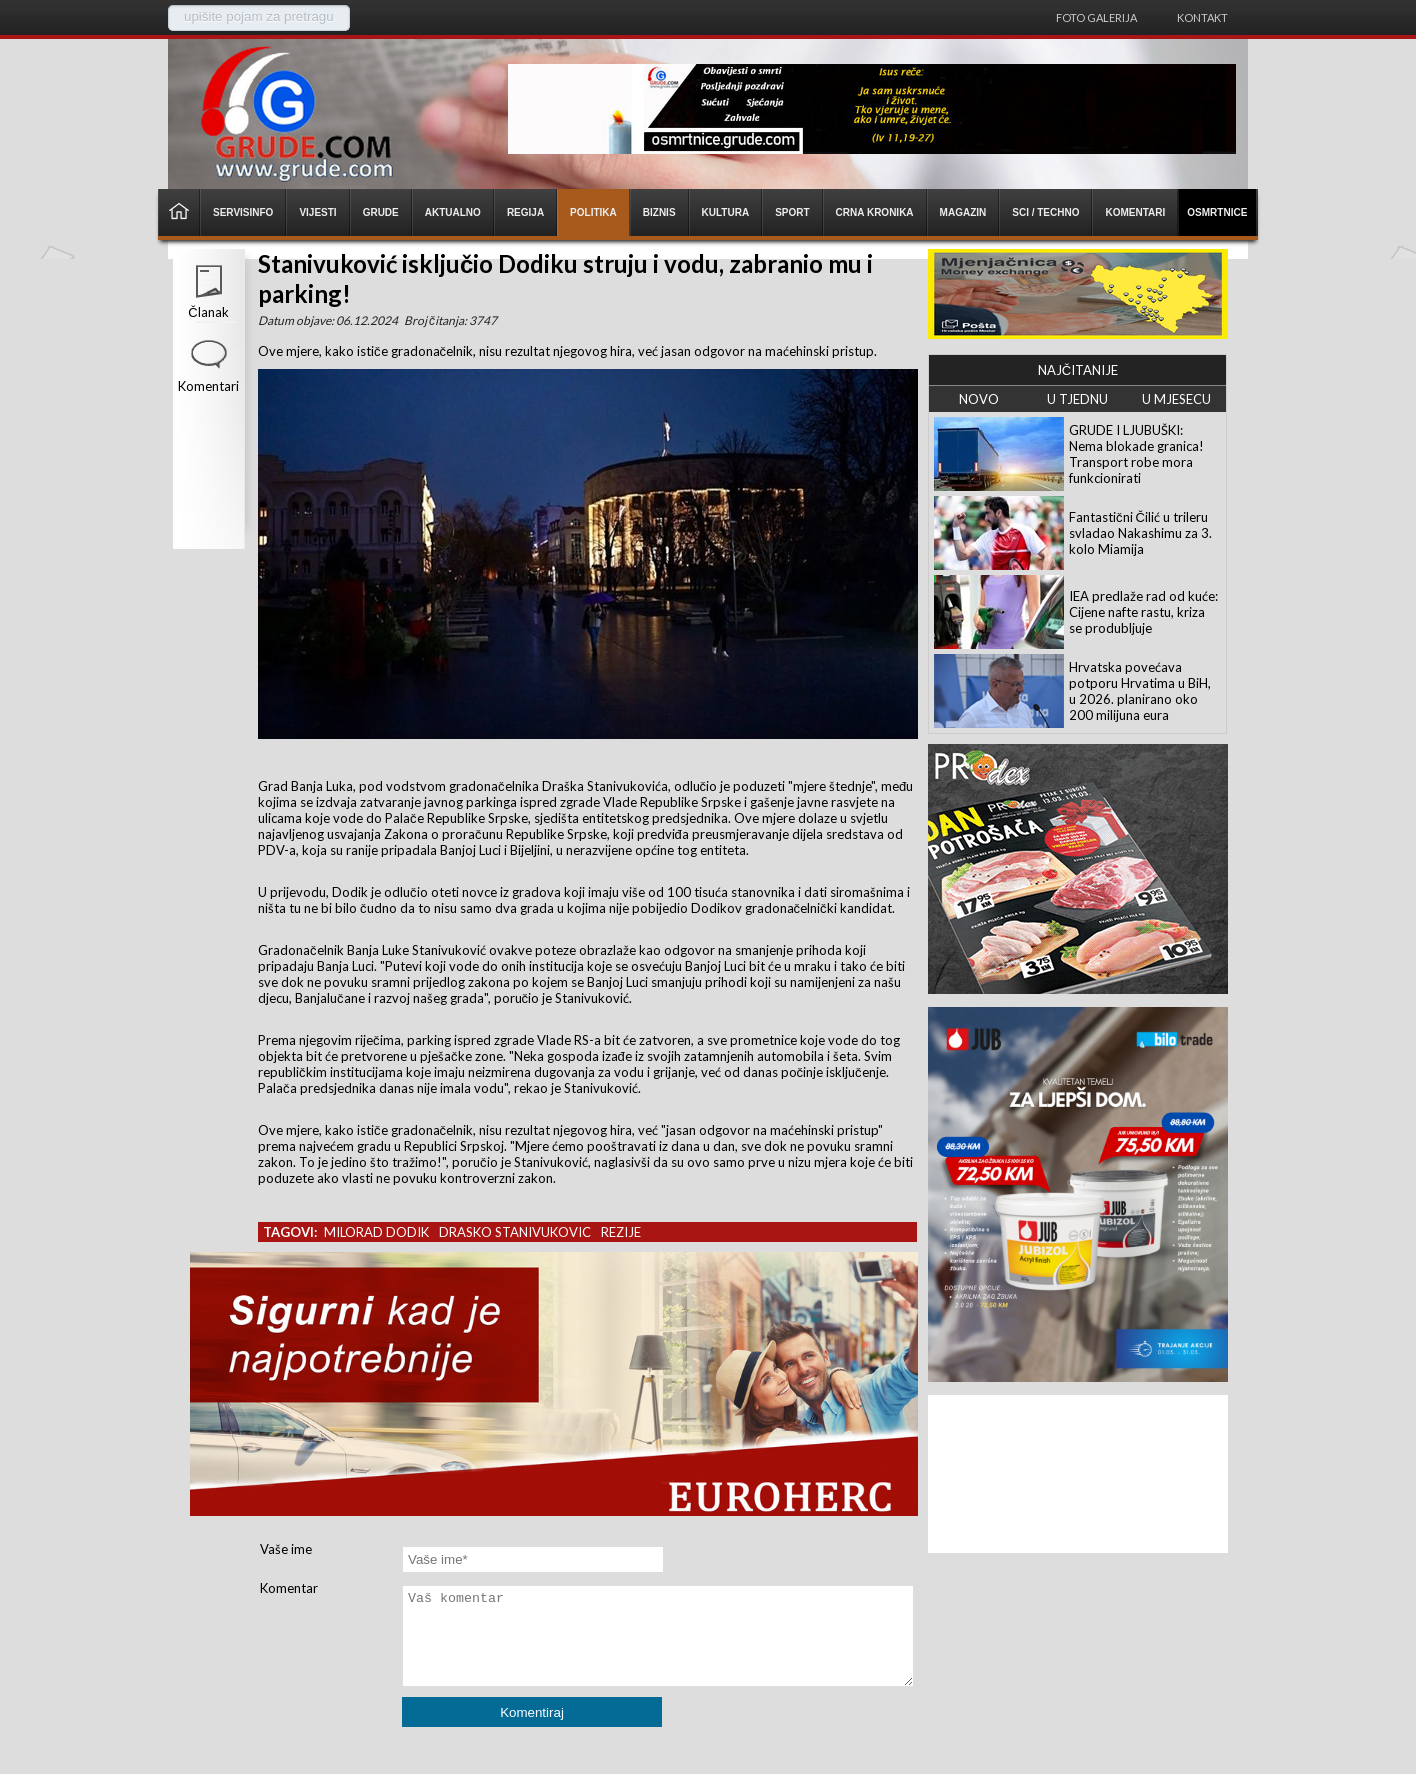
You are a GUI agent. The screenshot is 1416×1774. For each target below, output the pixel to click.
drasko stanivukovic (515, 1232)
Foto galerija (1096, 17)
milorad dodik (376, 1232)
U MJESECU (1176, 399)
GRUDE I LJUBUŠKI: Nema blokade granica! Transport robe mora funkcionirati (1136, 454)
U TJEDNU (1077, 399)
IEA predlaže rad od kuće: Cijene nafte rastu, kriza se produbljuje (1143, 612)
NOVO (979, 399)
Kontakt (1202, 17)
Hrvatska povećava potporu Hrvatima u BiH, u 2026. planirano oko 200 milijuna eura (1140, 691)
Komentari (208, 386)
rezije (621, 1232)
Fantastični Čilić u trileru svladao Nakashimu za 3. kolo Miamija (1140, 533)
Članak (208, 312)
